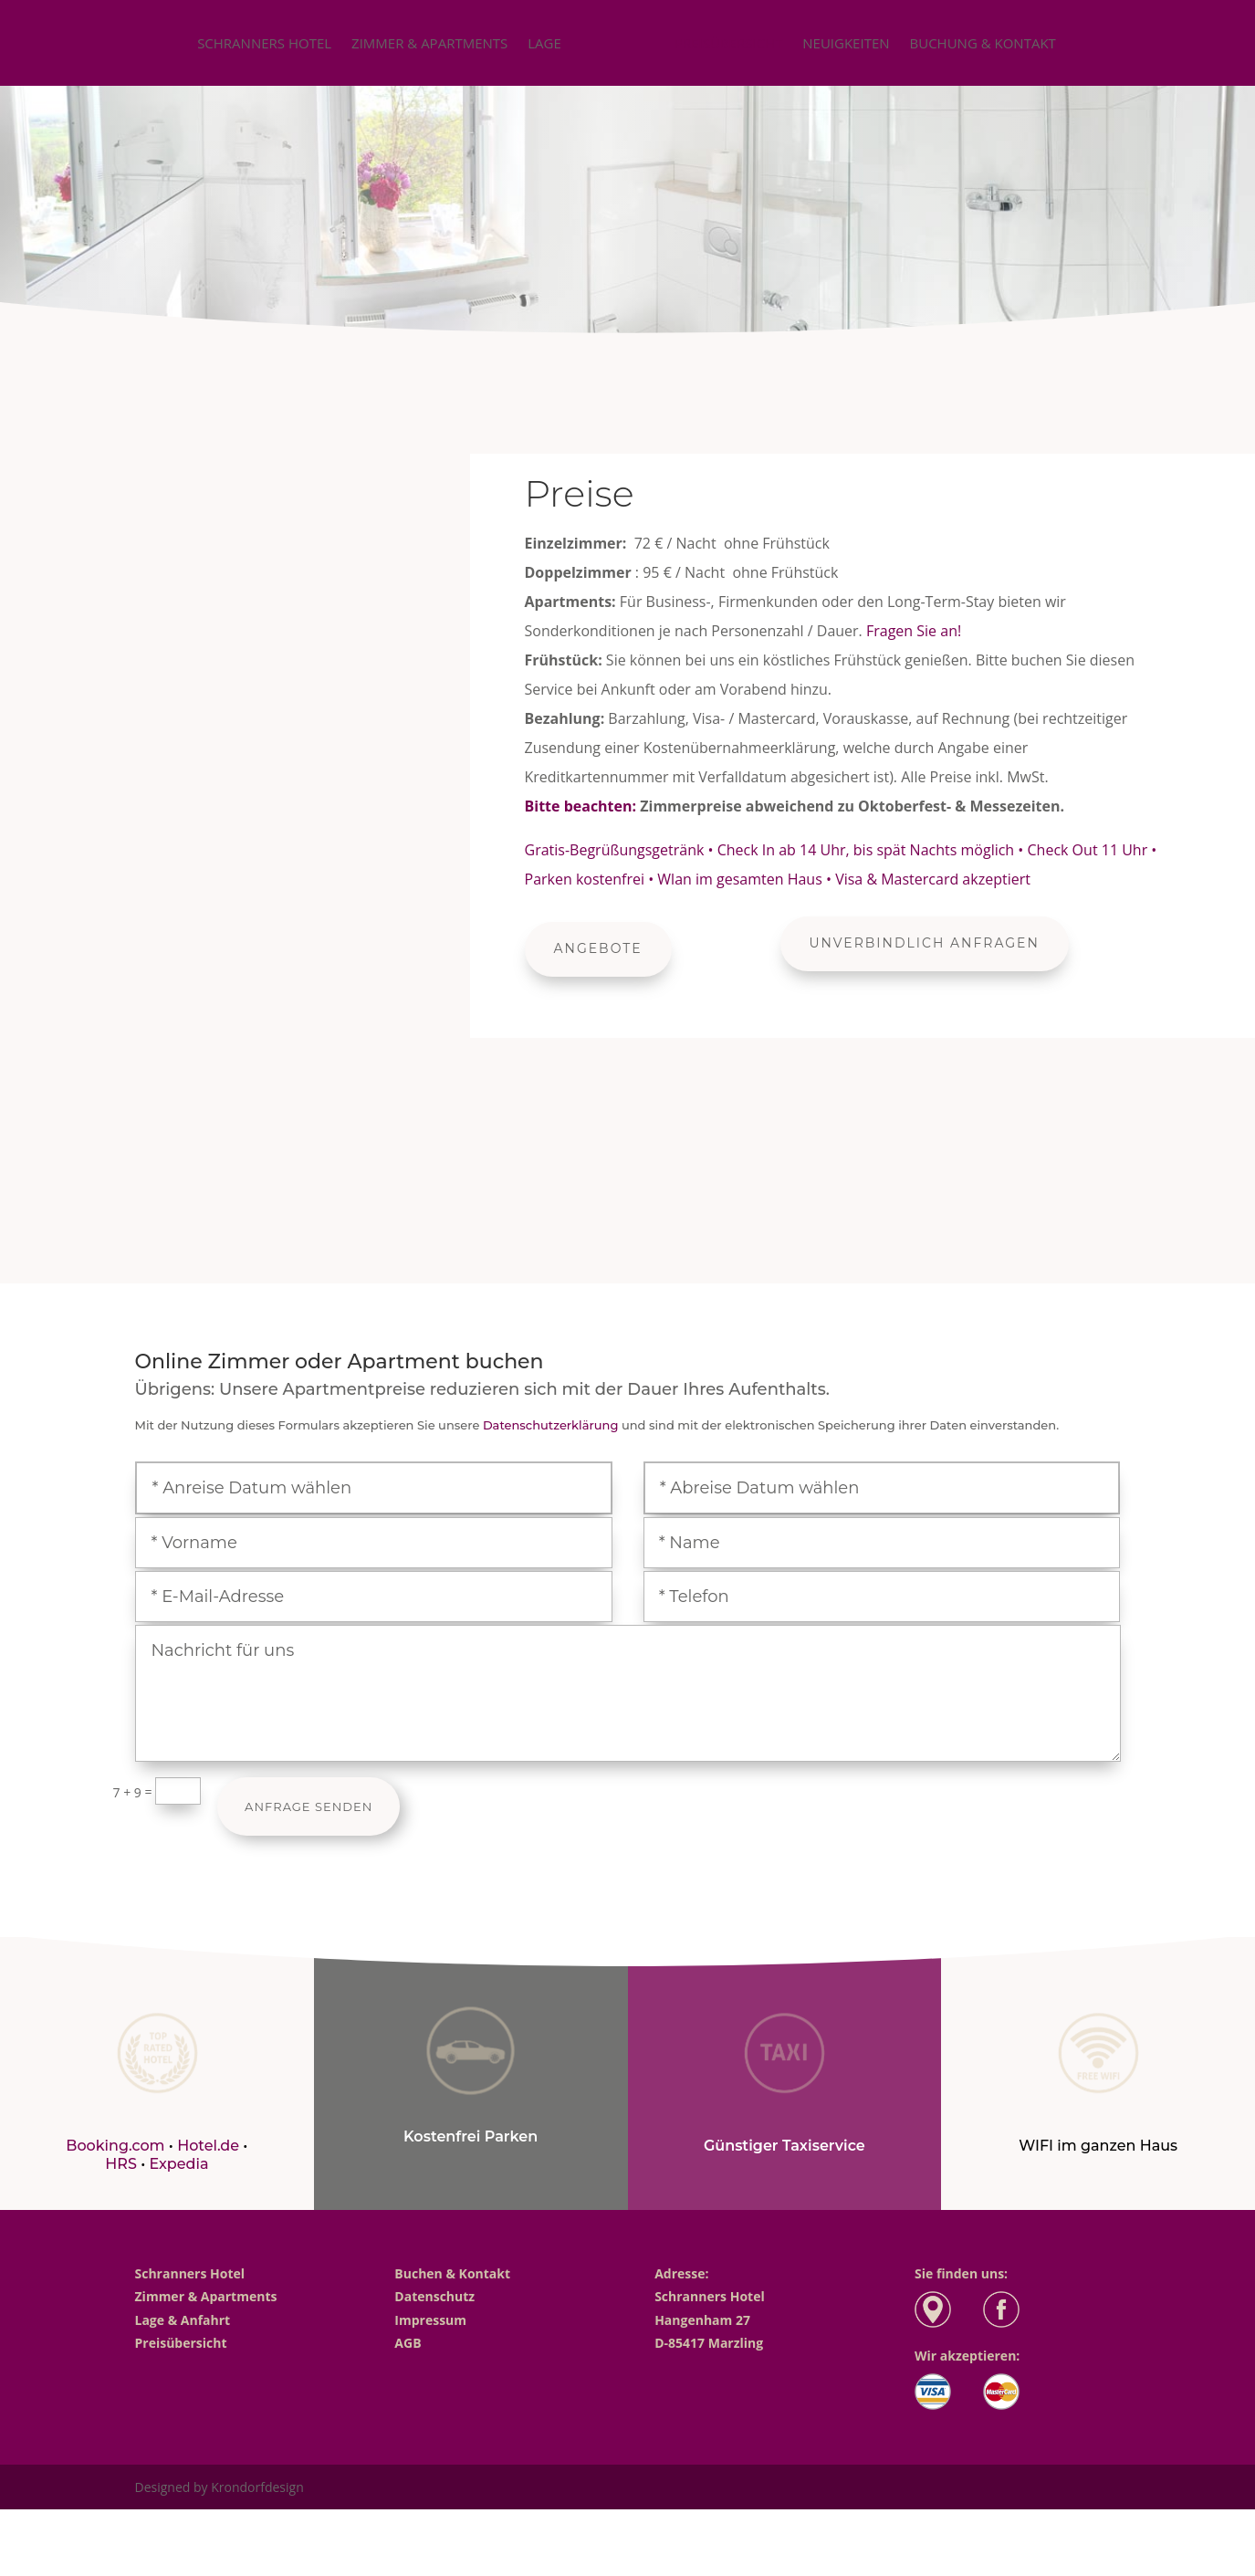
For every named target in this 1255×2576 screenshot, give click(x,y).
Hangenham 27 (702, 2320)
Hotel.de (208, 2145)
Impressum (430, 2320)
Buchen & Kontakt (452, 2273)
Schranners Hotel (264, 44)
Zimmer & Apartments (429, 44)
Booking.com (115, 2145)
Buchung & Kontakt (983, 44)
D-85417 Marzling (708, 2342)
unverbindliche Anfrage (627, 268)
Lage (544, 44)
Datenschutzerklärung (551, 1425)
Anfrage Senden (308, 1806)
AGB (407, 2342)
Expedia (178, 2164)
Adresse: (681, 2273)
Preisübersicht (728, 44)
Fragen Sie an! (913, 631)
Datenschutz (434, 2296)
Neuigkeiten (845, 44)
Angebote (598, 948)
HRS (123, 2164)
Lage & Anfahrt (183, 2320)
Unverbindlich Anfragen (925, 943)
